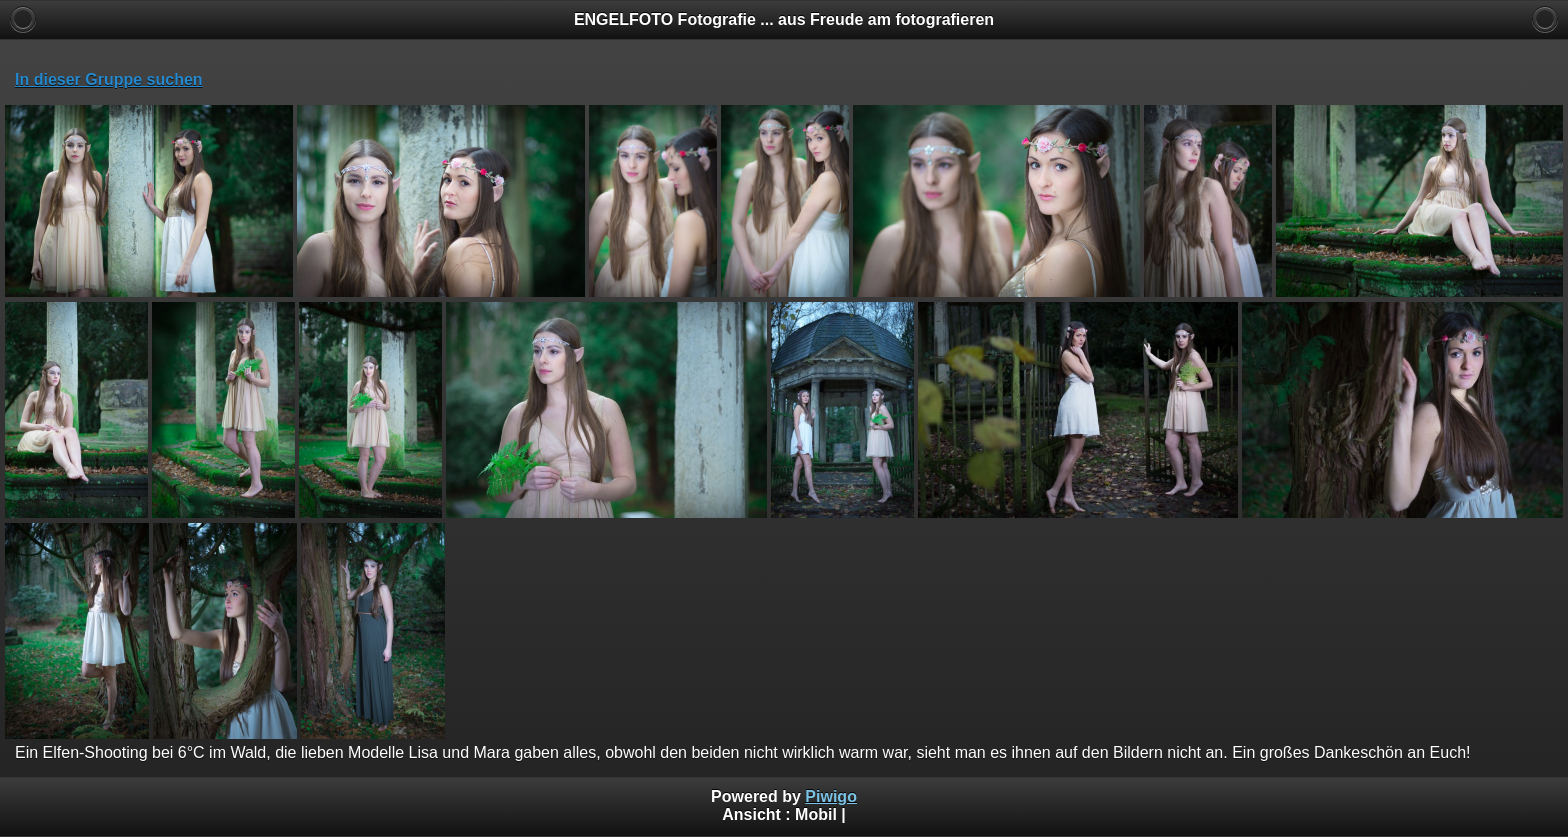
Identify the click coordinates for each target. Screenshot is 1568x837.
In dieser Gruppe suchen (109, 79)
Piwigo (831, 796)
